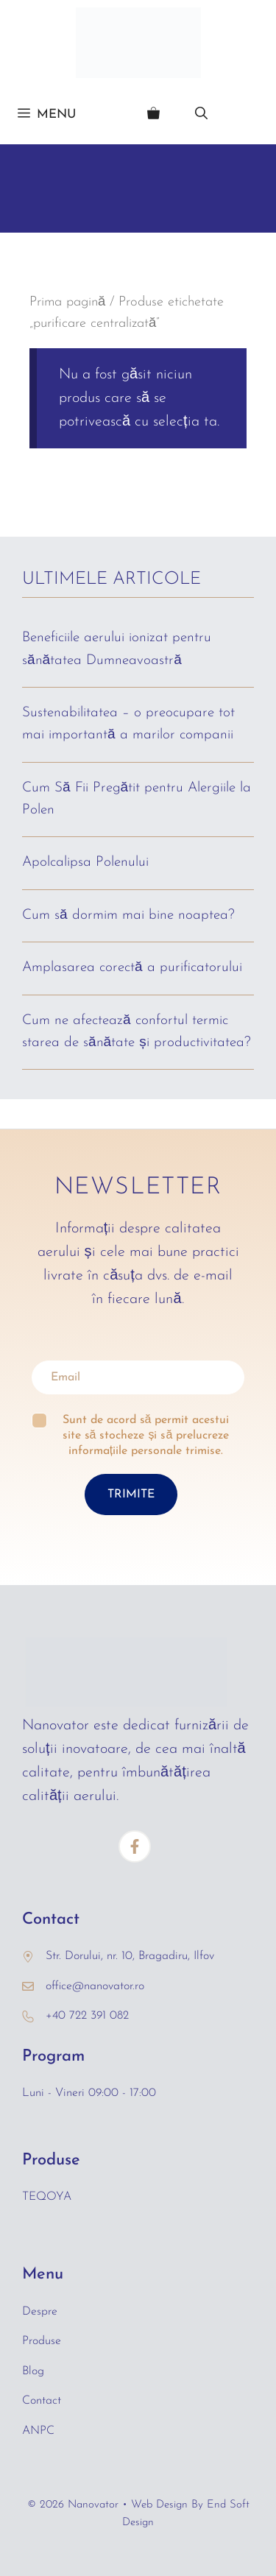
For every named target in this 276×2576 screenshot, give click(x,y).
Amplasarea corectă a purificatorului (132, 968)
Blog (33, 2371)
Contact (41, 2401)
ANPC (38, 2431)
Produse (41, 2341)
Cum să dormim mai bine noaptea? (128, 915)
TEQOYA (46, 2197)
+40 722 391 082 (87, 2016)
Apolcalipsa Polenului (85, 862)
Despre (39, 2312)
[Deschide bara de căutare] (201, 114)
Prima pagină (67, 302)
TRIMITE (131, 1494)
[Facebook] (134, 1846)
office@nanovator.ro (95, 1986)
